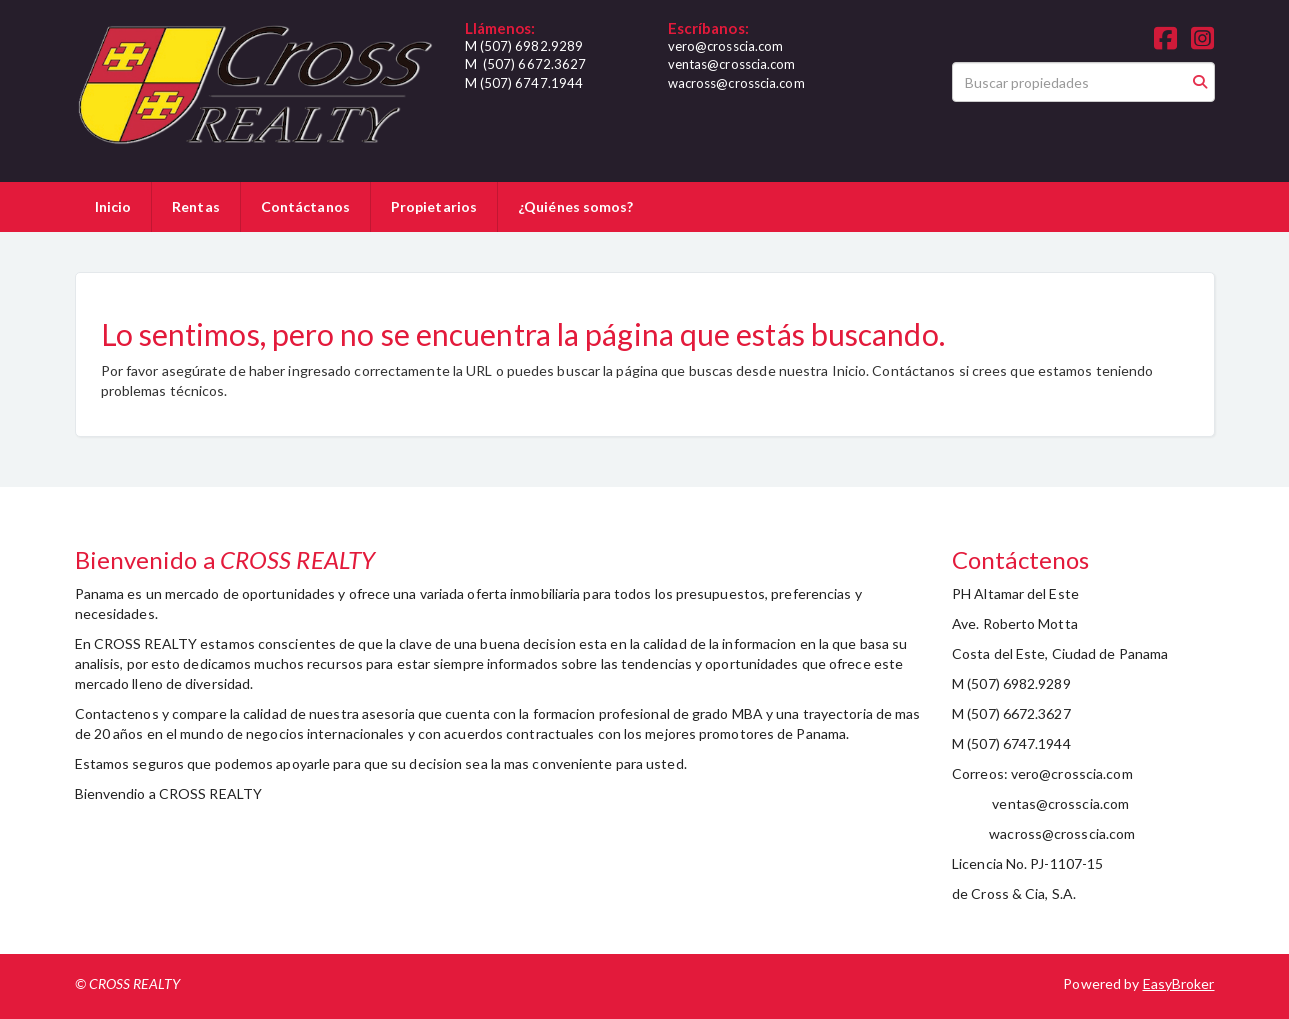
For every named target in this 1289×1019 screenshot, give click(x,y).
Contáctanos (305, 206)
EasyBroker (1179, 983)
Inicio (113, 206)
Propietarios (434, 206)
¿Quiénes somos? (576, 206)
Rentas (196, 206)
